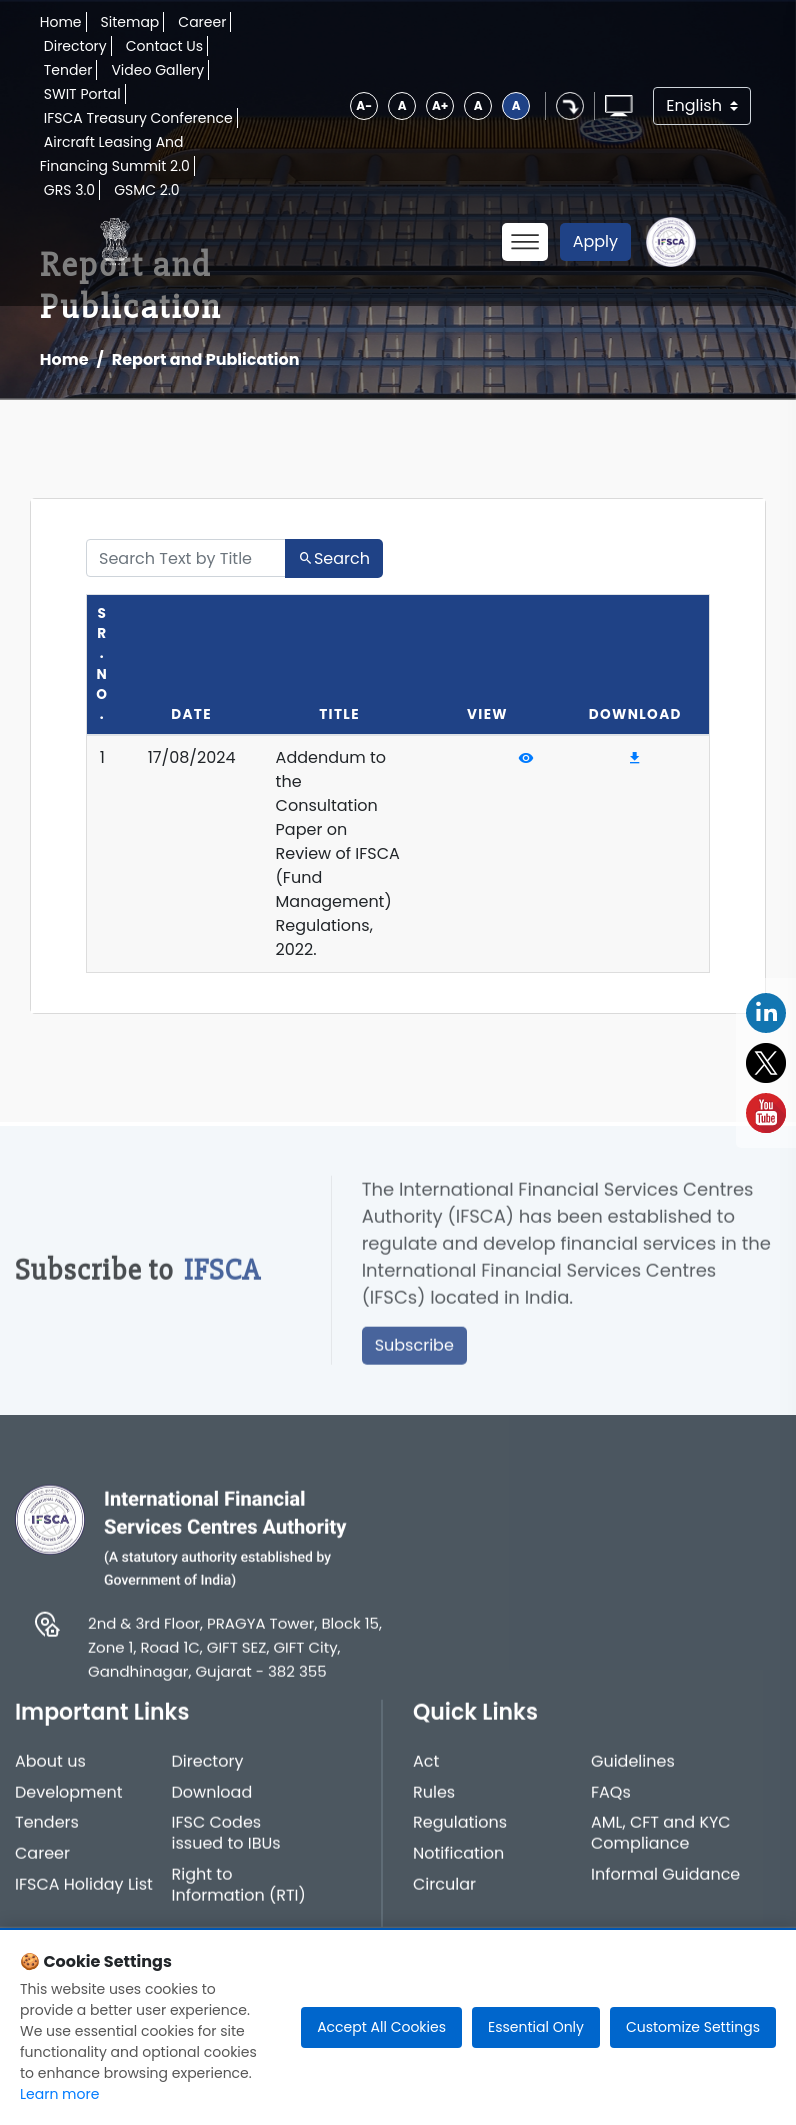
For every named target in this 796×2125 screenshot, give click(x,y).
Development (69, 1799)
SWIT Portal (82, 94)
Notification (458, 1861)
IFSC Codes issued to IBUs (226, 1841)
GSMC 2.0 (147, 190)
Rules (434, 1799)
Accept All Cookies (381, 2027)
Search (334, 558)
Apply (595, 241)
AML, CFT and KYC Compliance (661, 1841)
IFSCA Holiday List (84, 1891)
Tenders (47, 1830)
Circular (444, 1891)
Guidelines (633, 1768)
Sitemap (130, 22)
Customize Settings (693, 2027)
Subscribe (414, 1352)
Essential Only (536, 2027)
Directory (75, 46)
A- (364, 105)
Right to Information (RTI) (239, 1892)
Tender (68, 70)
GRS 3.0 (69, 190)
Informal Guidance (665, 1881)
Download (212, 1799)
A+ (440, 105)
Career (202, 22)
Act (426, 1768)
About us (50, 1768)
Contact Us (164, 46)
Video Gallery (157, 70)
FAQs (611, 1799)
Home (61, 22)
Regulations (460, 1830)
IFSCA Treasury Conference (138, 118)
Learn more (59, 2094)
